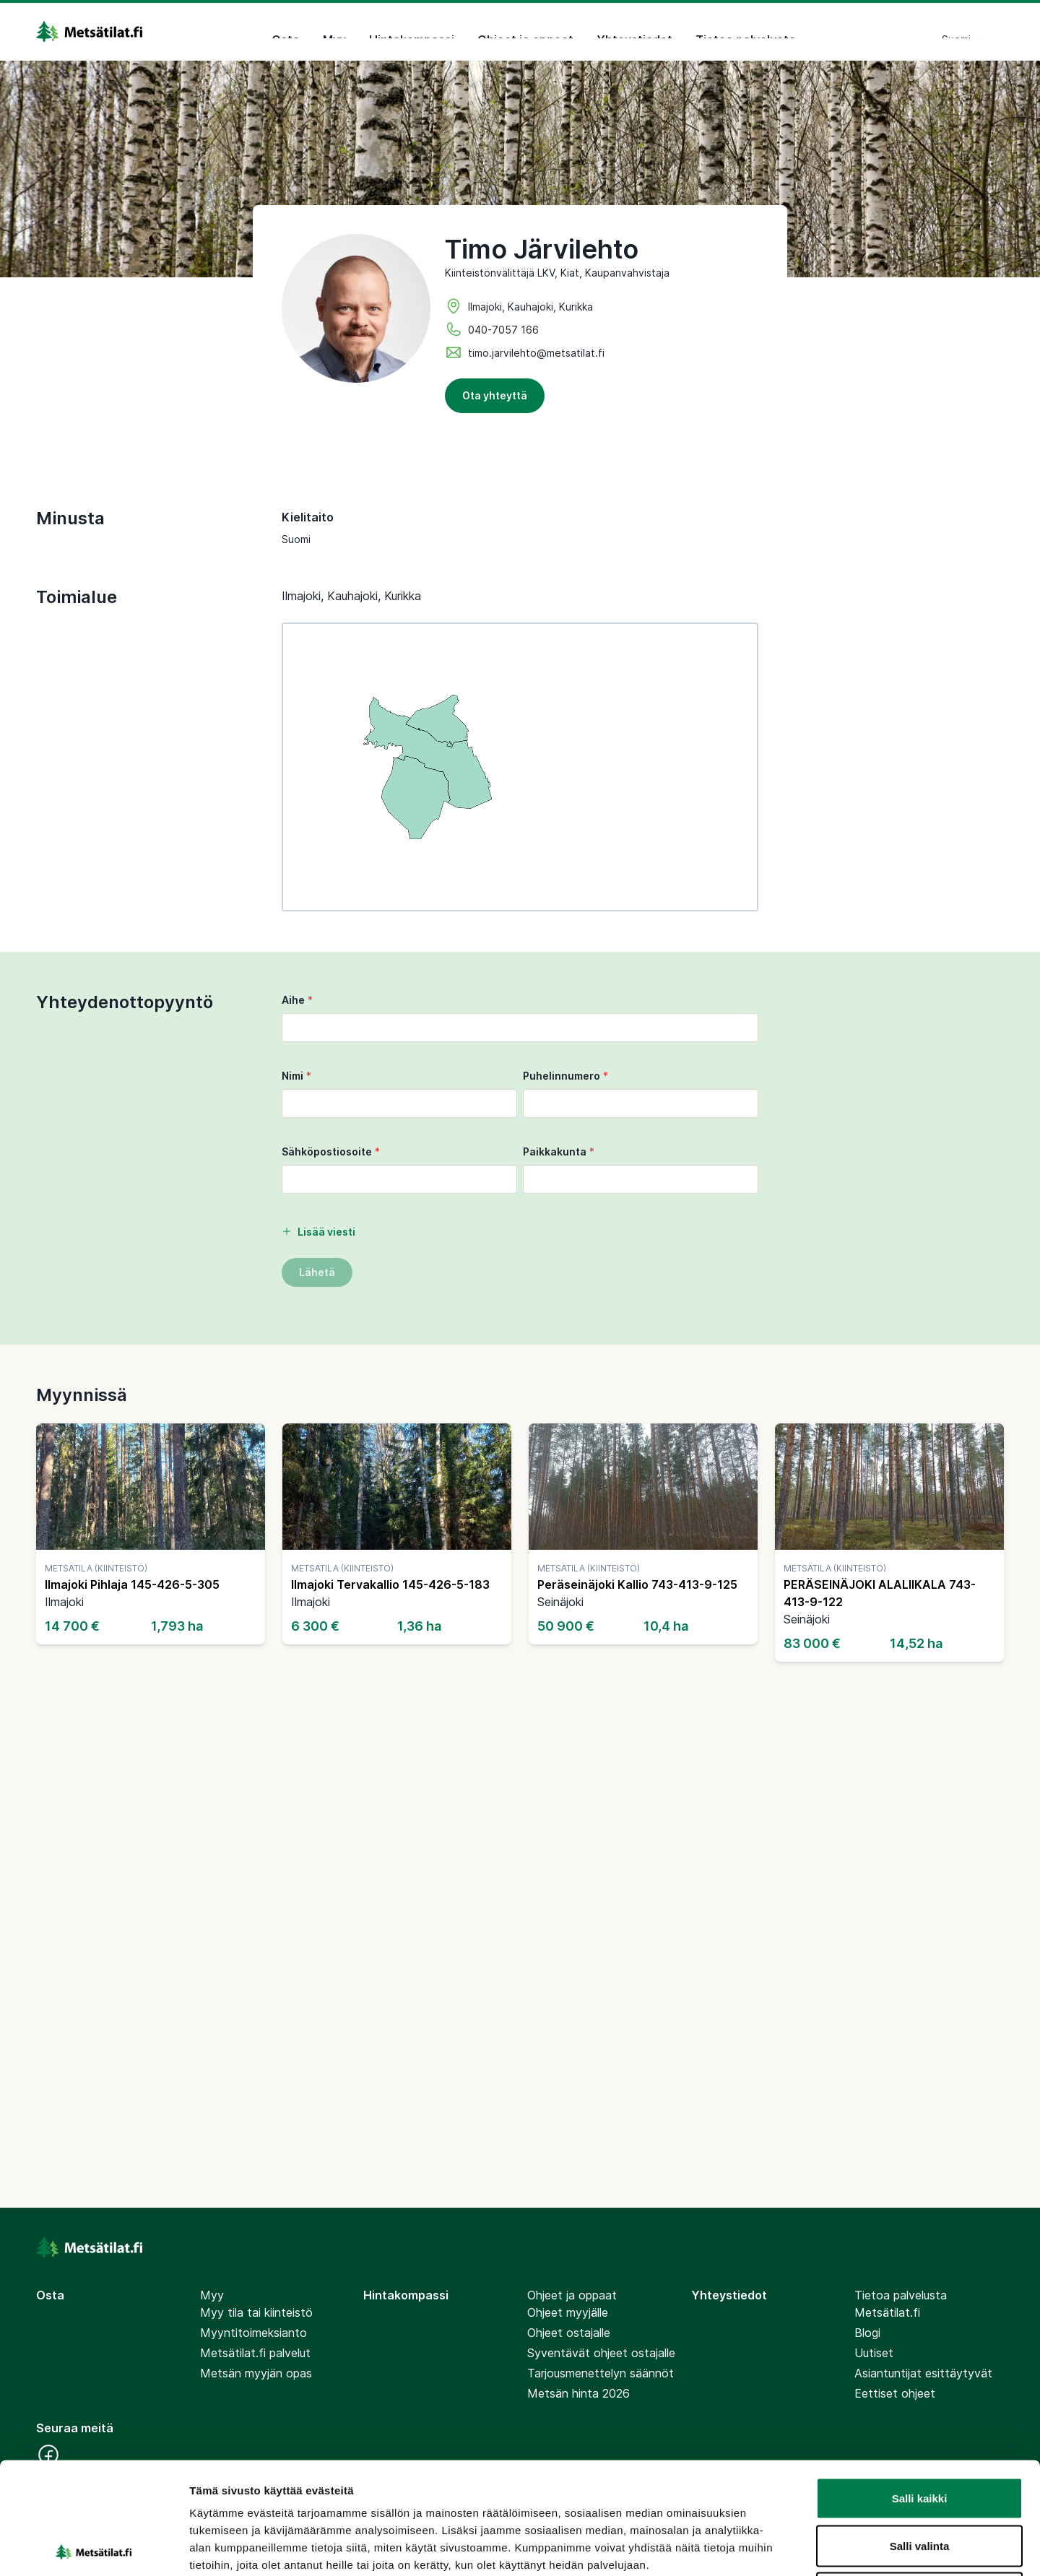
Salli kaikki (920, 2386)
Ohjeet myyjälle (567, 2312)
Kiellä (919, 2481)
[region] (520, 767)
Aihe (297, 999)
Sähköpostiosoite (331, 1151)
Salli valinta (920, 2434)
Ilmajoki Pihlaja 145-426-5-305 (132, 1584)
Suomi (964, 31)
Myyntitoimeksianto (253, 2332)
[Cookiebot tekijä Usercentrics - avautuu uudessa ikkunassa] (93, 2548)
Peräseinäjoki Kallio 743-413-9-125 (637, 1584)
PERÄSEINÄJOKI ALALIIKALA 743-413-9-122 (880, 1593)
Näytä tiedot (772, 2547)
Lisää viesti (318, 1232)
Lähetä (317, 1272)
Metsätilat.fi (887, 2312)
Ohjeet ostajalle (568, 2332)
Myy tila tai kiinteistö (256, 2312)
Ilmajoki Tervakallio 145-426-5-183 (390, 1584)
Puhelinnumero (565, 1075)
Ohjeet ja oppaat (525, 32)
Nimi (296, 1075)
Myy (334, 32)
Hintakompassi (411, 32)
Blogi (867, 2332)
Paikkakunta (558, 1151)
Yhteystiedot (634, 32)
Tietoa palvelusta (746, 32)
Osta (286, 32)
